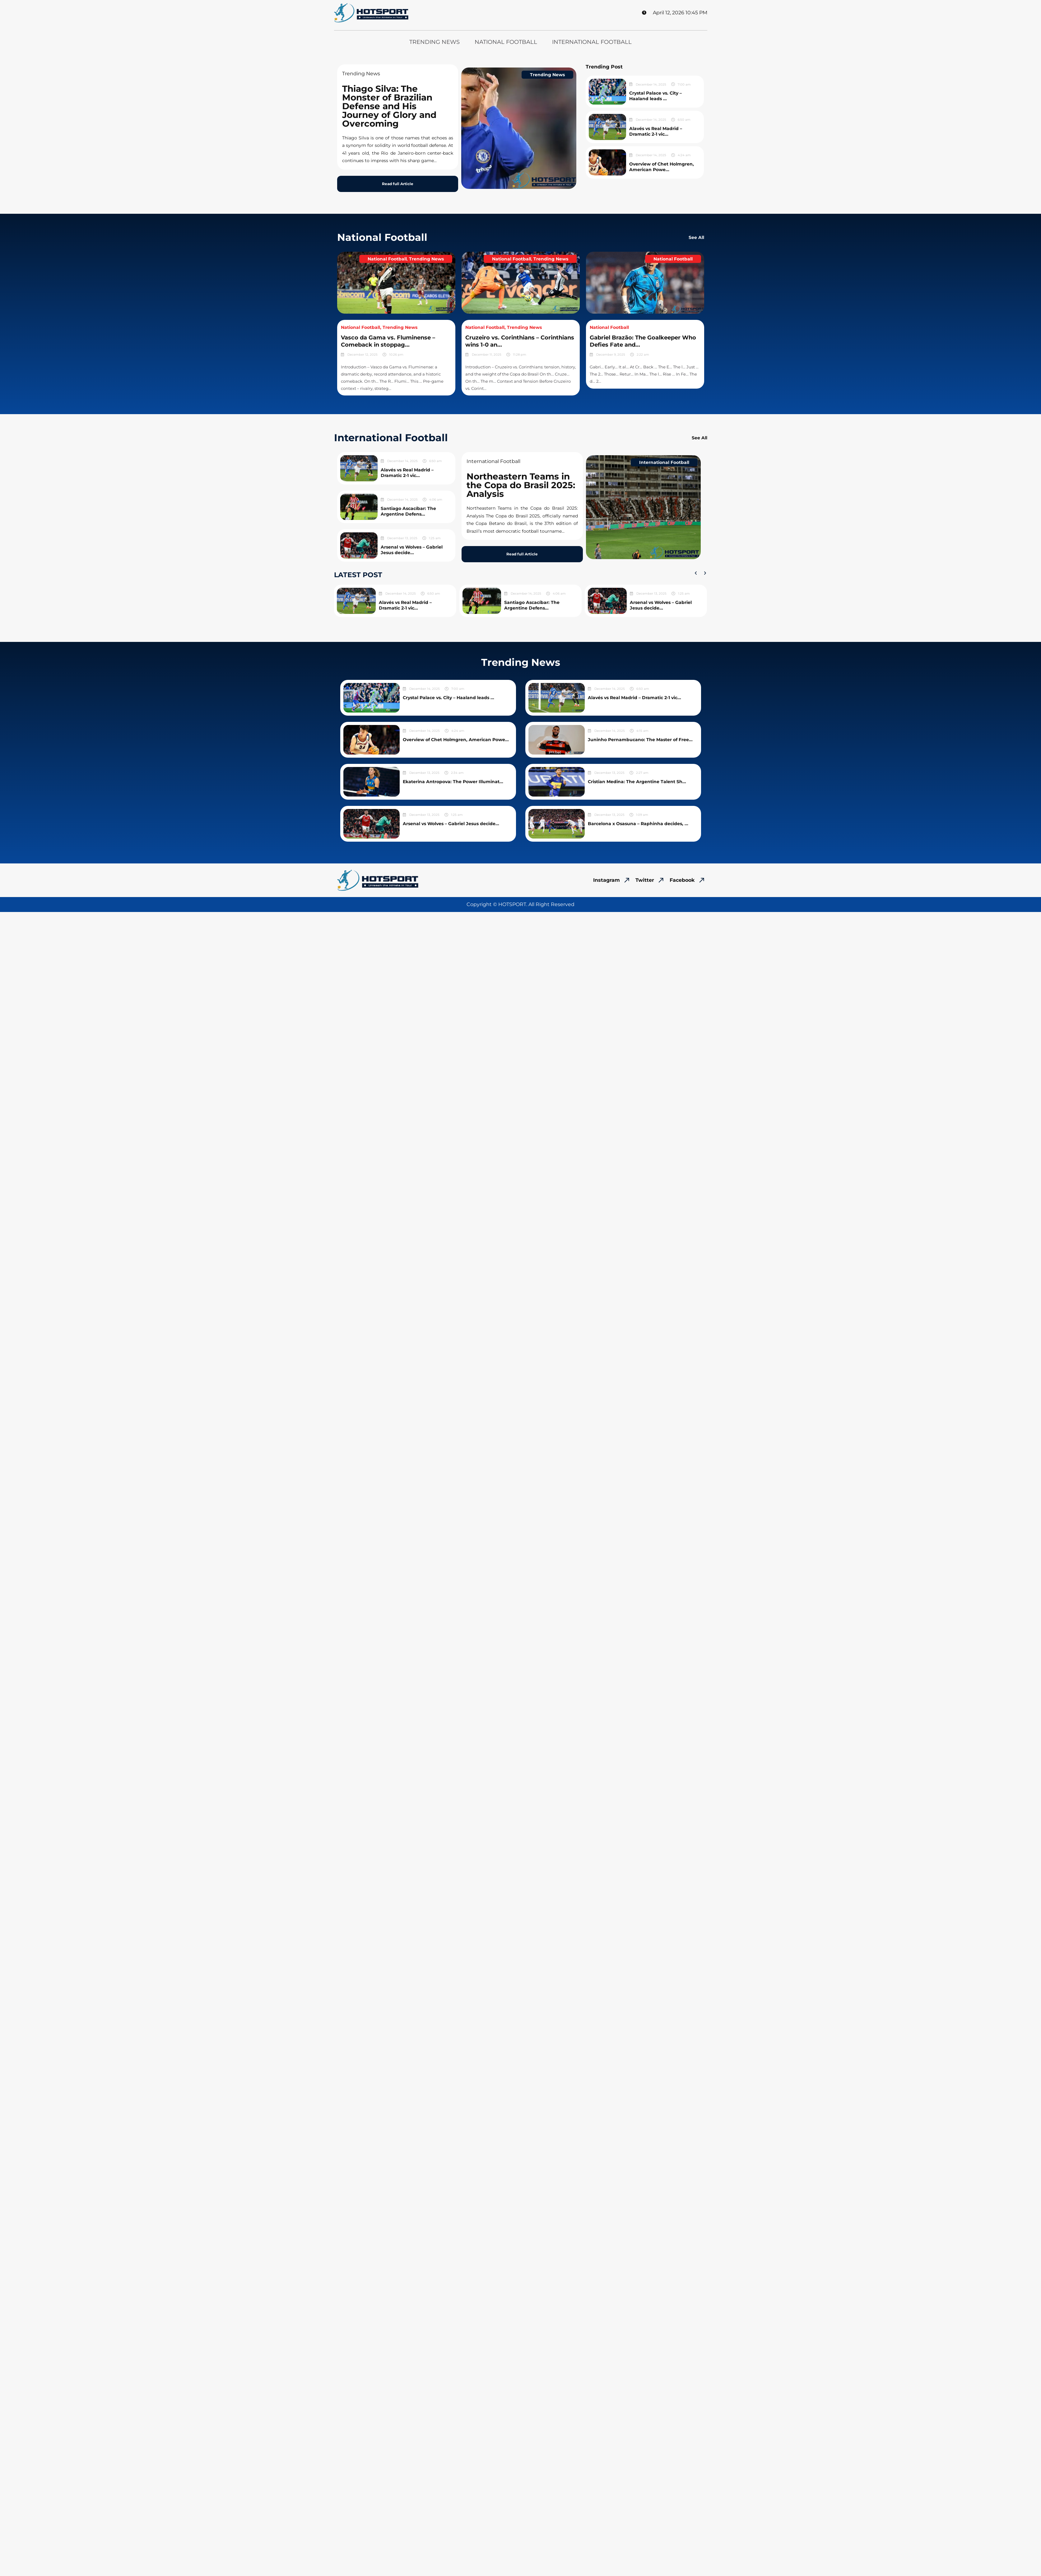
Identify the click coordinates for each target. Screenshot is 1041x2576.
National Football (506, 42)
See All (696, 237)
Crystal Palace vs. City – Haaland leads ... (655, 95)
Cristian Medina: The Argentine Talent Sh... (637, 781)
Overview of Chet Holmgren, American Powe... (661, 166)
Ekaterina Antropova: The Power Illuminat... (453, 781)
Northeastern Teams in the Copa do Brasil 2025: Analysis (521, 485)
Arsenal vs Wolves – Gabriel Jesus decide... (412, 549)
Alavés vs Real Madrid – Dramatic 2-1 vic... (655, 131)
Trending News (434, 42)
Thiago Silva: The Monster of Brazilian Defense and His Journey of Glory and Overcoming (389, 106)
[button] (696, 573)
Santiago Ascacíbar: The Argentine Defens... (408, 511)
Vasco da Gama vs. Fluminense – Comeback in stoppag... (388, 341)
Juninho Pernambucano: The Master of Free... (640, 739)
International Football (592, 42)
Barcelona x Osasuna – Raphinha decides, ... (638, 823)
